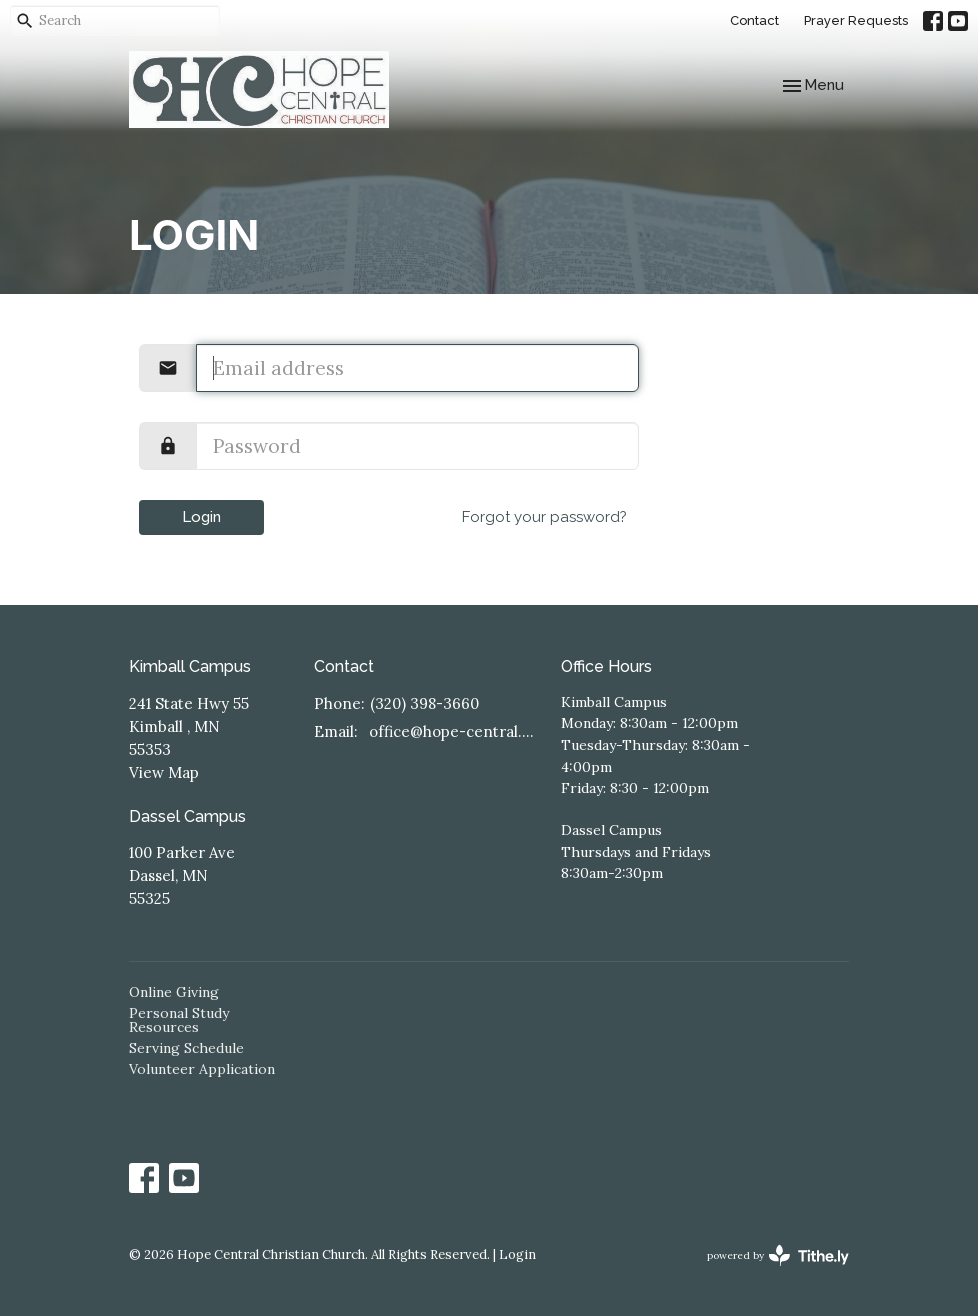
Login (201, 517)
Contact (754, 20)
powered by (778, 1255)
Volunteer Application (202, 1069)
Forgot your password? (544, 517)
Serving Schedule (186, 1048)
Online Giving (174, 992)
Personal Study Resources (179, 1020)
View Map (164, 772)
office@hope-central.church (455, 731)
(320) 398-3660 (424, 703)
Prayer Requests (856, 20)
